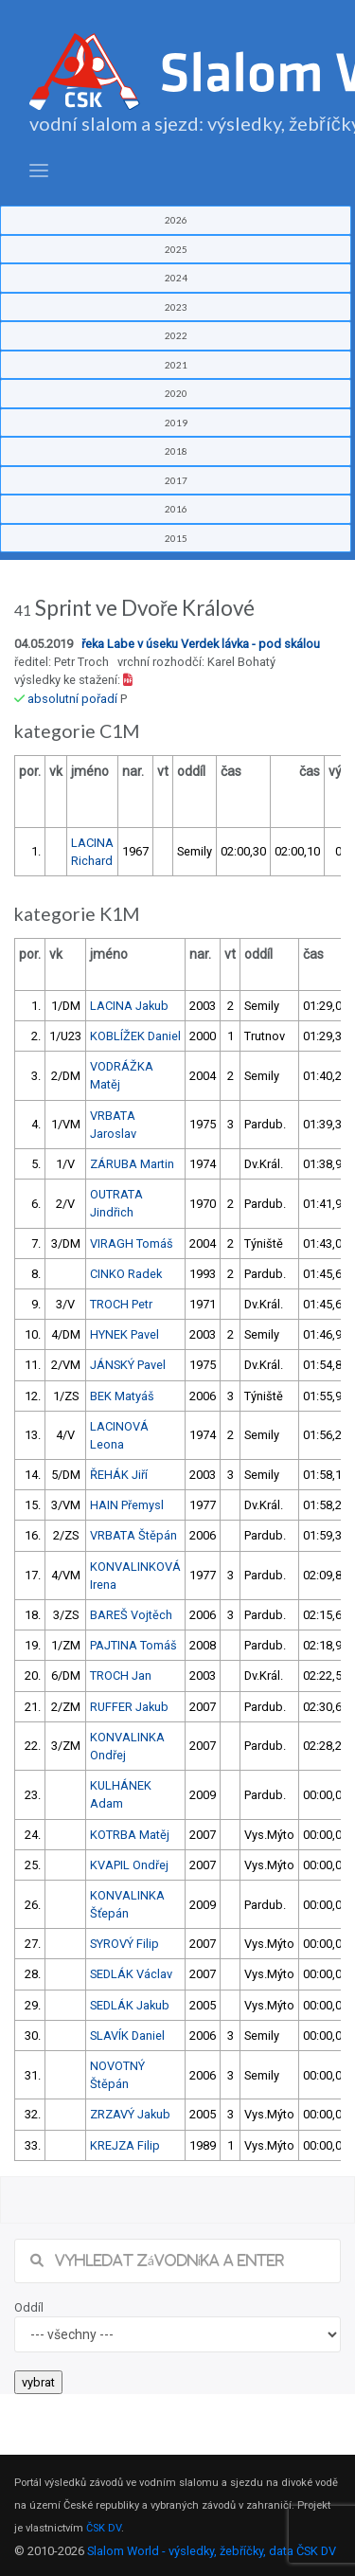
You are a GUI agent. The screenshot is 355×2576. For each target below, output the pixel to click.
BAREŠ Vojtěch (131, 1615)
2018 (176, 451)
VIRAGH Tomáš (131, 1243)
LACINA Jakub (129, 1006)
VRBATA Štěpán (133, 1535)
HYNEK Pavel (124, 1334)
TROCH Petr (121, 1304)
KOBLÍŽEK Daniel (135, 1036)
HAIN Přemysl (127, 1505)
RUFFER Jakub (129, 1707)
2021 (176, 364)
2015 (176, 538)
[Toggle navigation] (38, 171)
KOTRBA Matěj (129, 1835)
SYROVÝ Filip (124, 1944)
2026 (176, 219)
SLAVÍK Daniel (127, 2035)
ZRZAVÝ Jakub (130, 2114)
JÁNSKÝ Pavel (128, 1365)
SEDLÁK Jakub (129, 2005)
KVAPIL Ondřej (129, 1865)
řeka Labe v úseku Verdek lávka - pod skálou (200, 644)
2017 (176, 480)
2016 (176, 508)
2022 (176, 335)
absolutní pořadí (72, 699)
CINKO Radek (126, 1274)
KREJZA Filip (125, 2145)
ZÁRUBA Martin (132, 1164)
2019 (176, 422)
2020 (176, 393)
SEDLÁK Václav (131, 1974)
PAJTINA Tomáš (133, 1645)
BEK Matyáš (122, 1396)
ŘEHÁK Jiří (119, 1475)
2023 (176, 307)
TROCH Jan (120, 1675)
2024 (176, 277)
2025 (176, 249)
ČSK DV (103, 2528)
